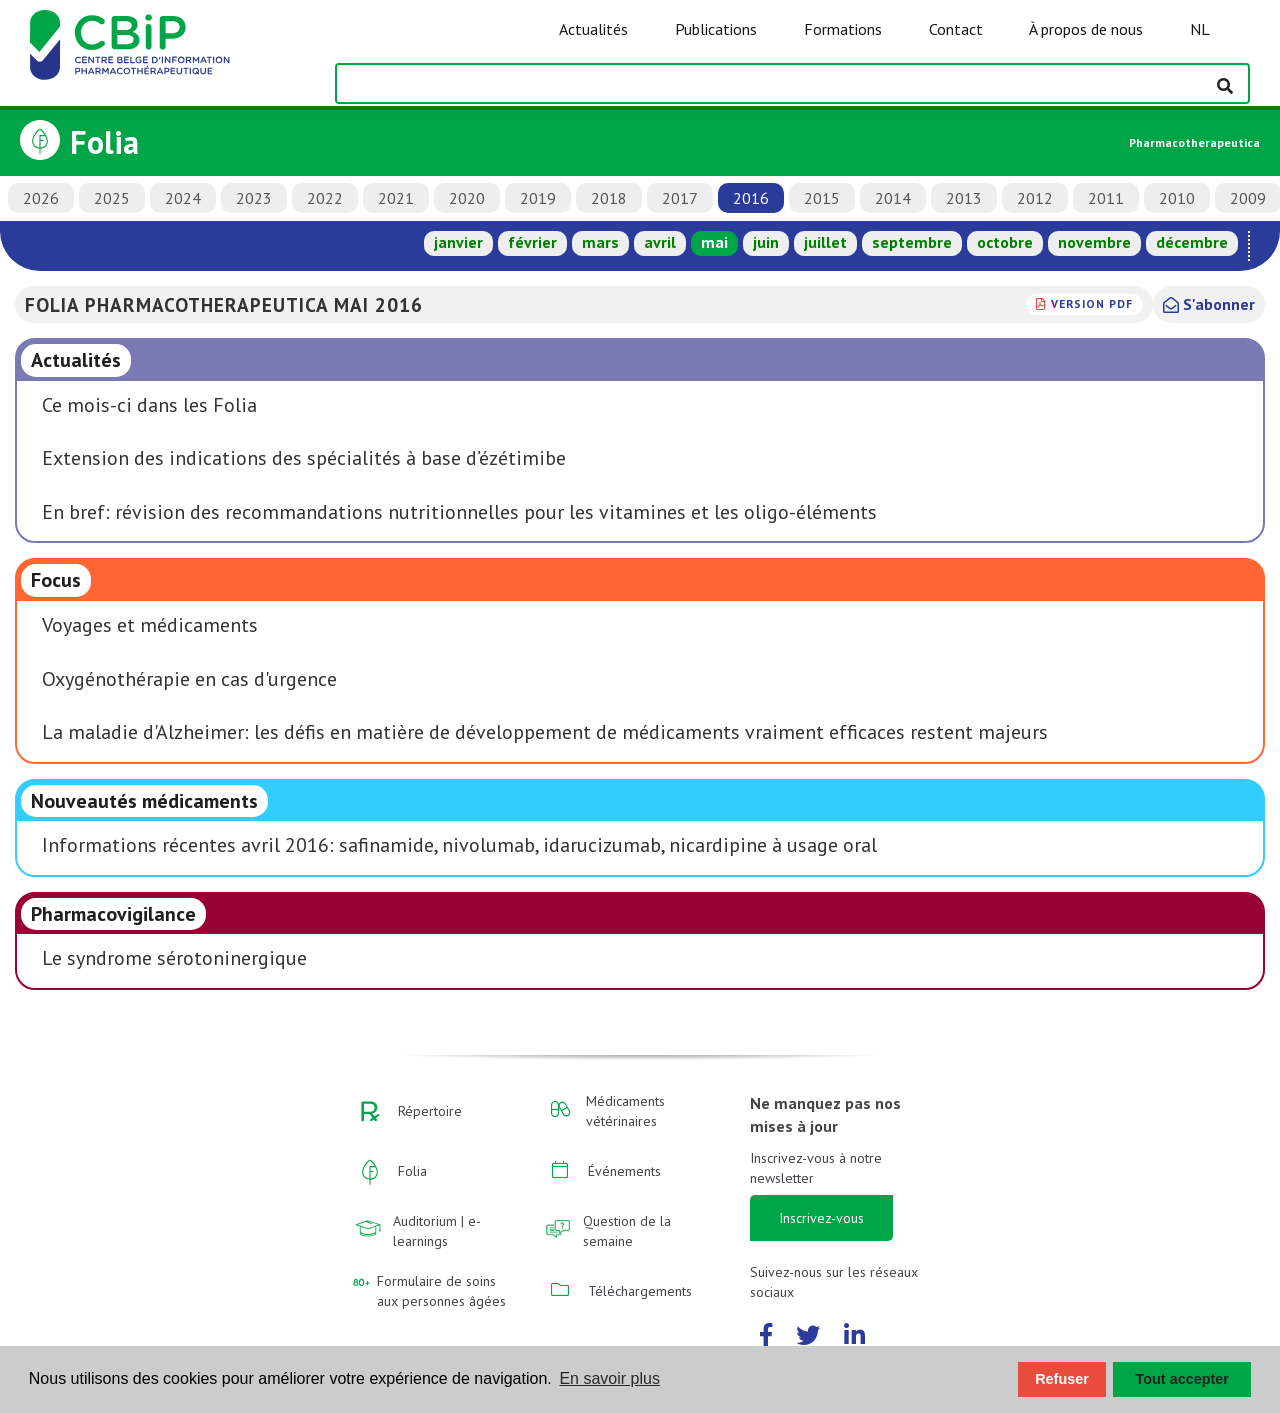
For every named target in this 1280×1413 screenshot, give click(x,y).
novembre (1094, 242)
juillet (825, 242)
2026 (41, 198)
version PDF (1092, 303)
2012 (1035, 198)
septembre (912, 242)
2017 (680, 198)
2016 (751, 198)
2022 (325, 198)
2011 (1106, 198)
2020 (467, 198)
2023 (254, 198)
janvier (458, 242)
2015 (822, 198)
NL (1200, 29)
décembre (1192, 242)
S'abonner (1209, 304)
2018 (609, 198)
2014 (893, 198)
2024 (183, 198)
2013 (964, 198)
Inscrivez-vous (821, 1218)
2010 (1177, 198)
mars (600, 242)
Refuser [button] (1062, 1379)
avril (660, 242)
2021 (396, 198)
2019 (538, 198)
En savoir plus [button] (609, 1378)
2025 (112, 198)
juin (766, 242)
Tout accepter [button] (1182, 1379)
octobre (1005, 242)
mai (714, 242)
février (532, 242)
